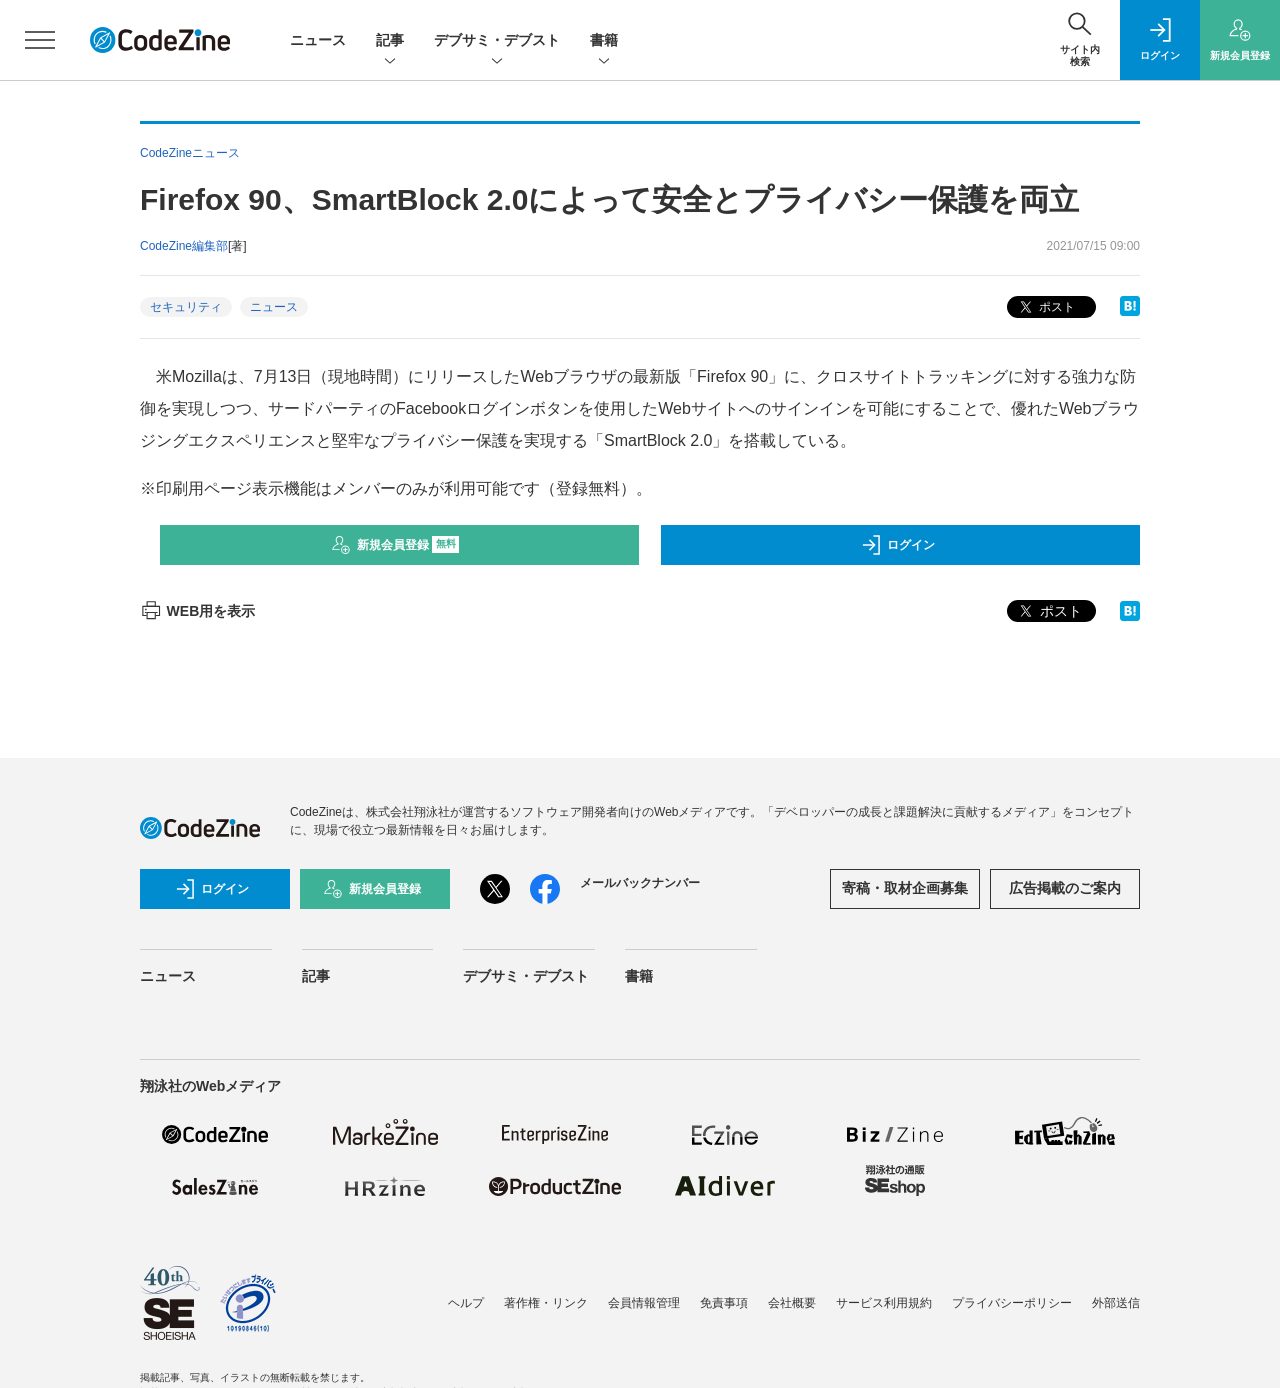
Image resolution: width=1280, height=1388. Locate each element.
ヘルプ (466, 1303)
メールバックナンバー (640, 883)
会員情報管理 (644, 1303)
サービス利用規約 (884, 1303)
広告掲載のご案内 (1065, 888)
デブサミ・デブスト (497, 41)
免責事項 (724, 1303)
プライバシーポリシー (1012, 1303)
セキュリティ (186, 307)
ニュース (318, 40)
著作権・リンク (546, 1303)
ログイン (898, 545)
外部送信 (1116, 1303)
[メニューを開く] (40, 40)
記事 (390, 41)
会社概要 (792, 1303)
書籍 (604, 41)
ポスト (1045, 307)
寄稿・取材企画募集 (905, 888)
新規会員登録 (395, 545)
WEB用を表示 (197, 611)
